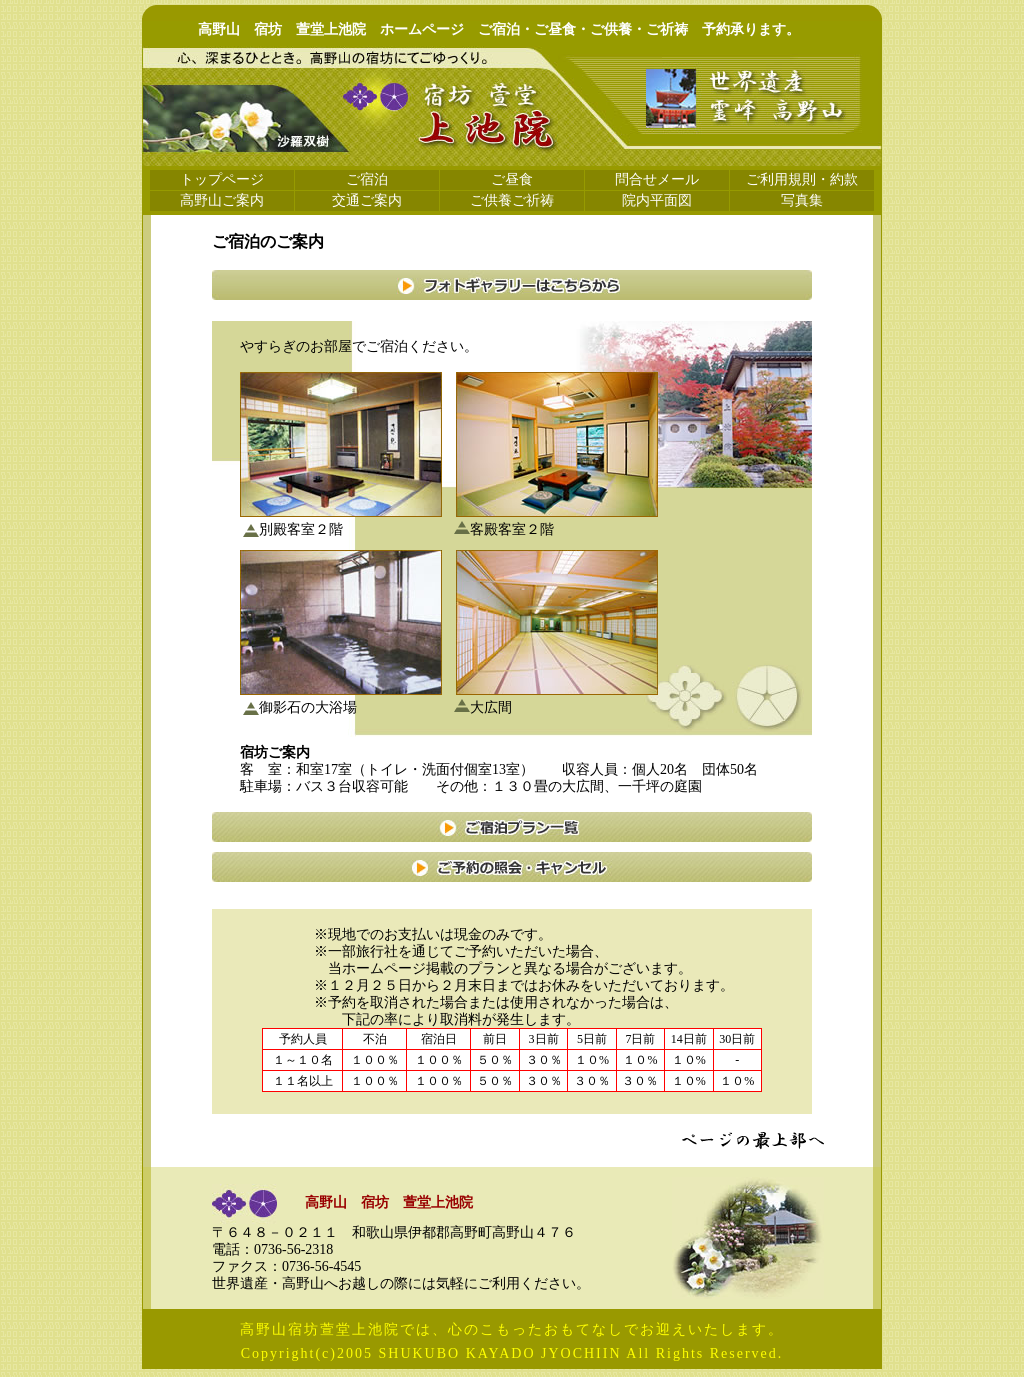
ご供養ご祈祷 (512, 200)
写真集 (802, 200)
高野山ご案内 (222, 200)
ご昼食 (512, 179)
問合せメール (657, 179)
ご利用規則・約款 (802, 179)
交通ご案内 (367, 200)
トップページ (222, 179)
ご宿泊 (367, 179)
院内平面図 (657, 200)
